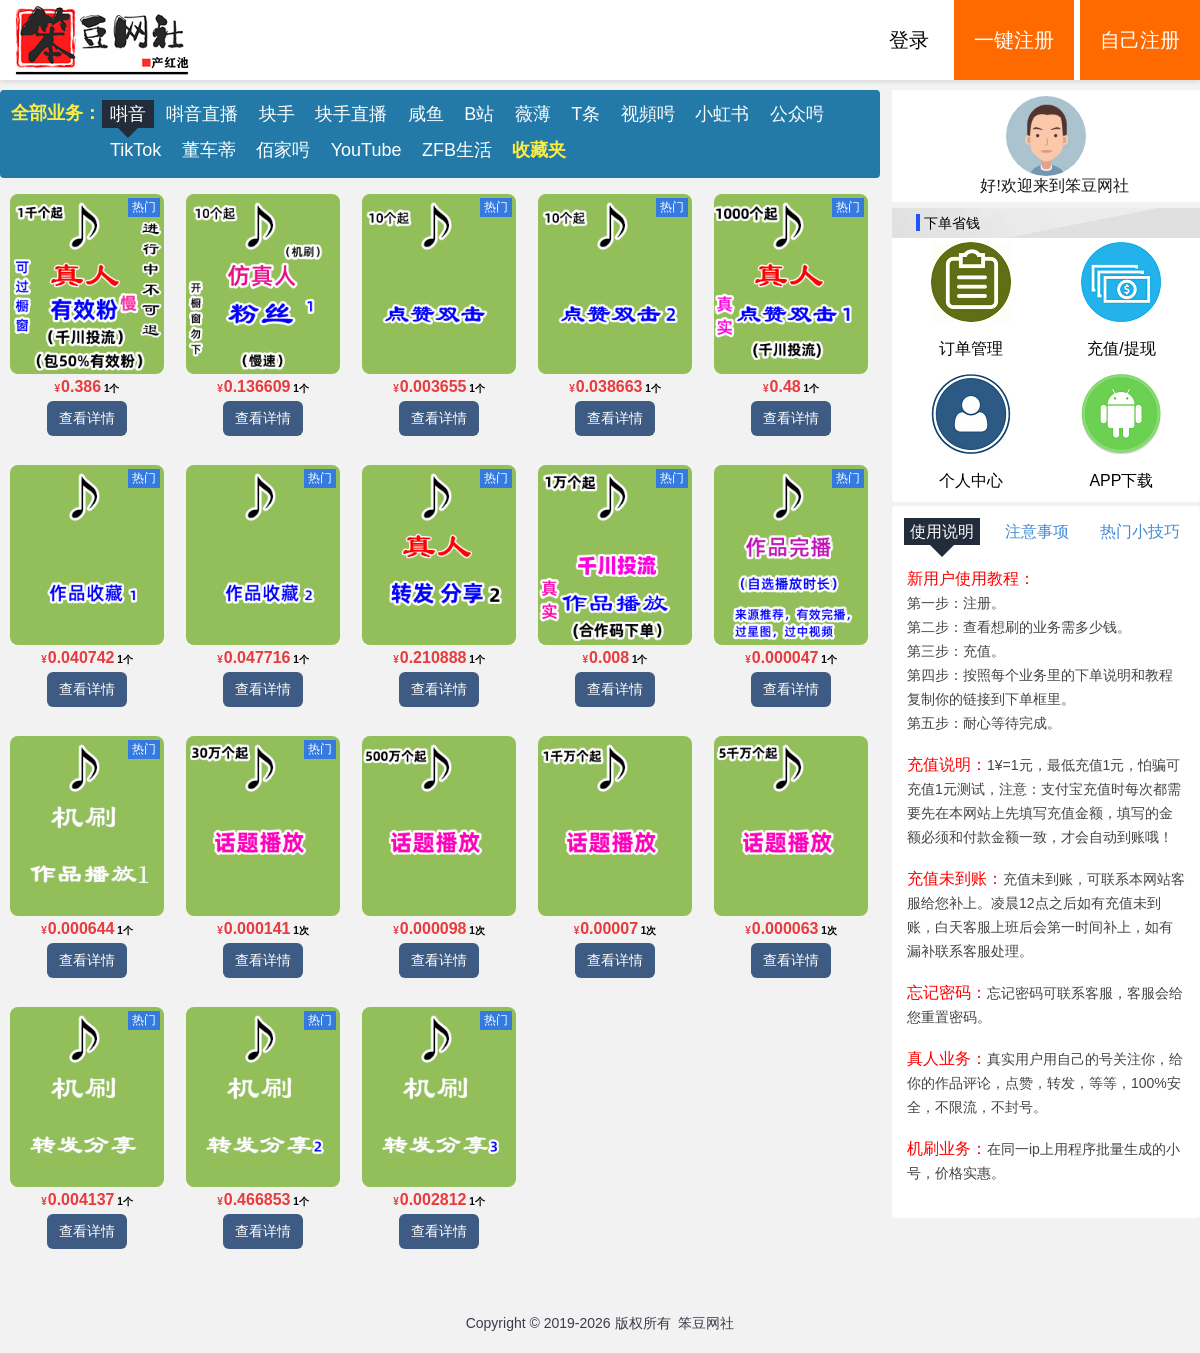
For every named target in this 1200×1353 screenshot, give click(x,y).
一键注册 (1014, 40)
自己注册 (1140, 40)
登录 (909, 40)
